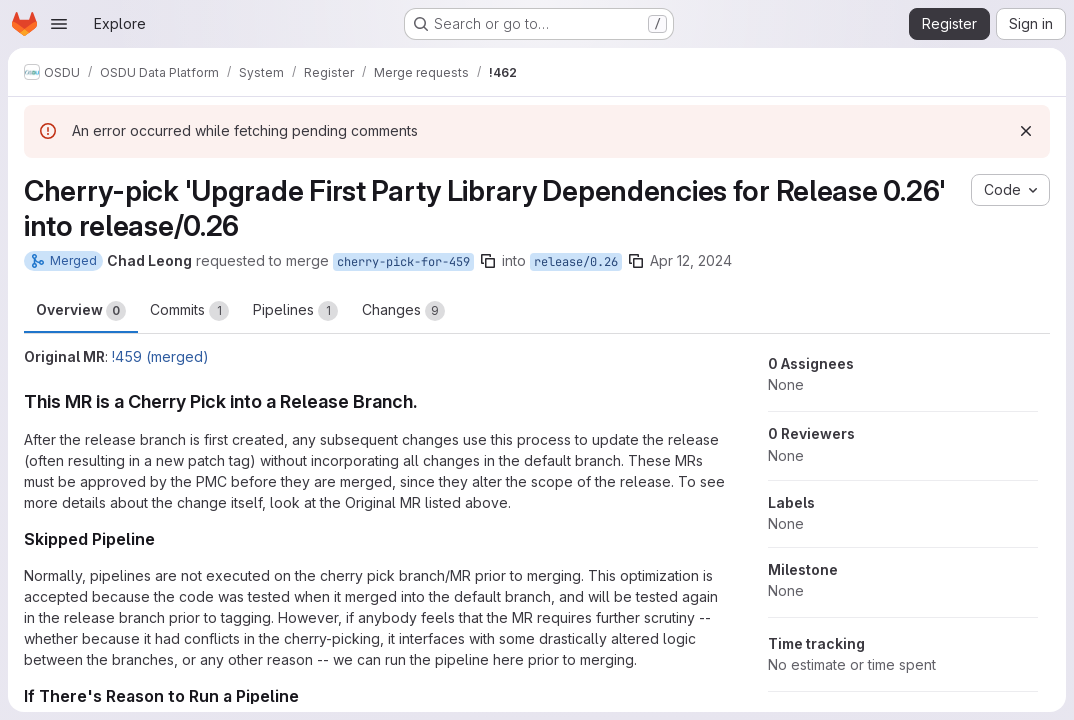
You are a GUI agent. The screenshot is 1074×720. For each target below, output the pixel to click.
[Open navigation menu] (59, 24)
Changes (403, 311)
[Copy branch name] (488, 261)
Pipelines (295, 311)
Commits (189, 311)
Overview (81, 311)
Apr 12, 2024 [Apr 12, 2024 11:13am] (691, 260)
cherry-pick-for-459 (403, 262)
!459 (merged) (160, 356)
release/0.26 (576, 262)
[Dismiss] (1026, 131)
